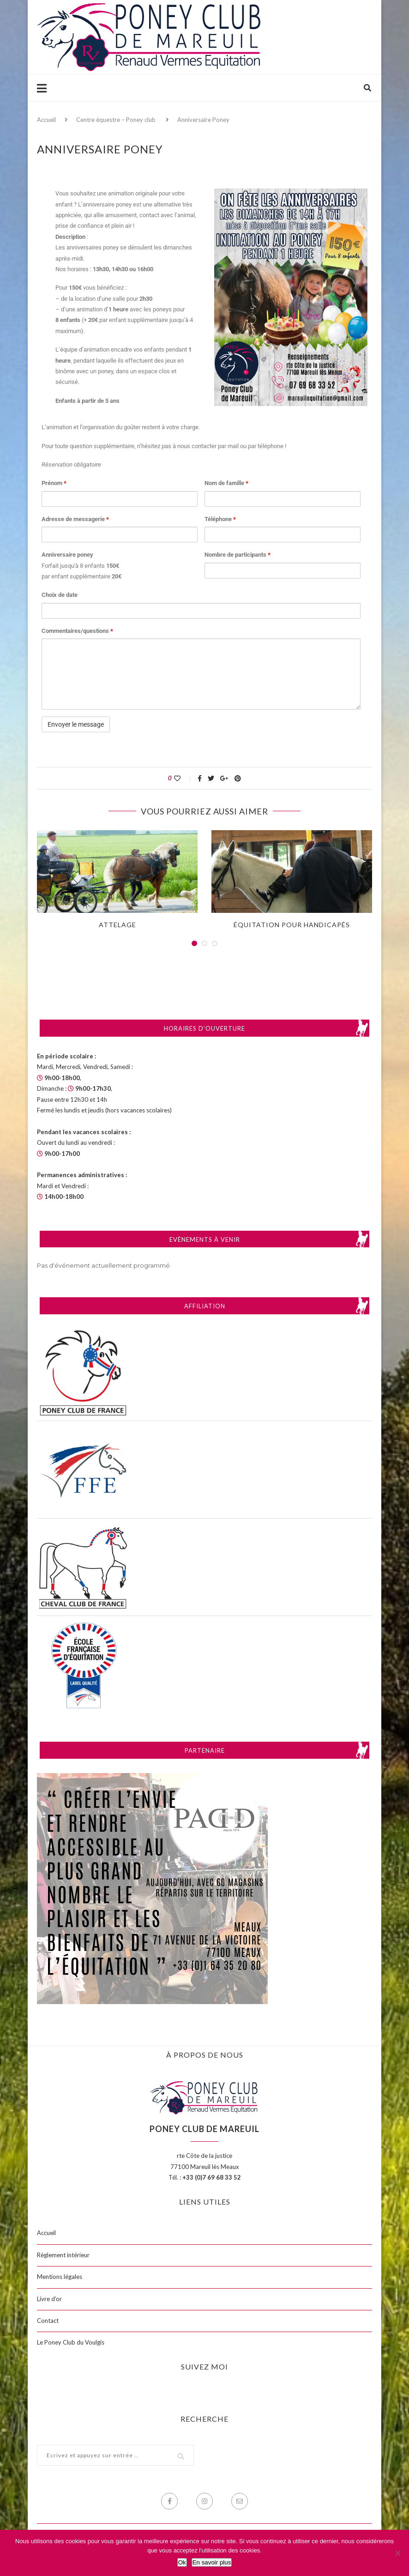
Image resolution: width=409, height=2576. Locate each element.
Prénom (54, 483)
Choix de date (60, 594)
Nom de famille (226, 483)
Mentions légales (59, 2276)
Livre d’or (49, 2299)
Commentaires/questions (77, 630)
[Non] (397, 2553)
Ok (182, 2562)
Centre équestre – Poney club (116, 119)
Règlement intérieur (63, 2255)
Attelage (117, 925)
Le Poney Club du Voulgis (70, 2342)
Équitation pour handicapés (292, 925)
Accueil (46, 119)
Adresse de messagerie (75, 519)
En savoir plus (211, 2562)
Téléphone (220, 519)
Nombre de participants (237, 554)
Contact (48, 2320)
